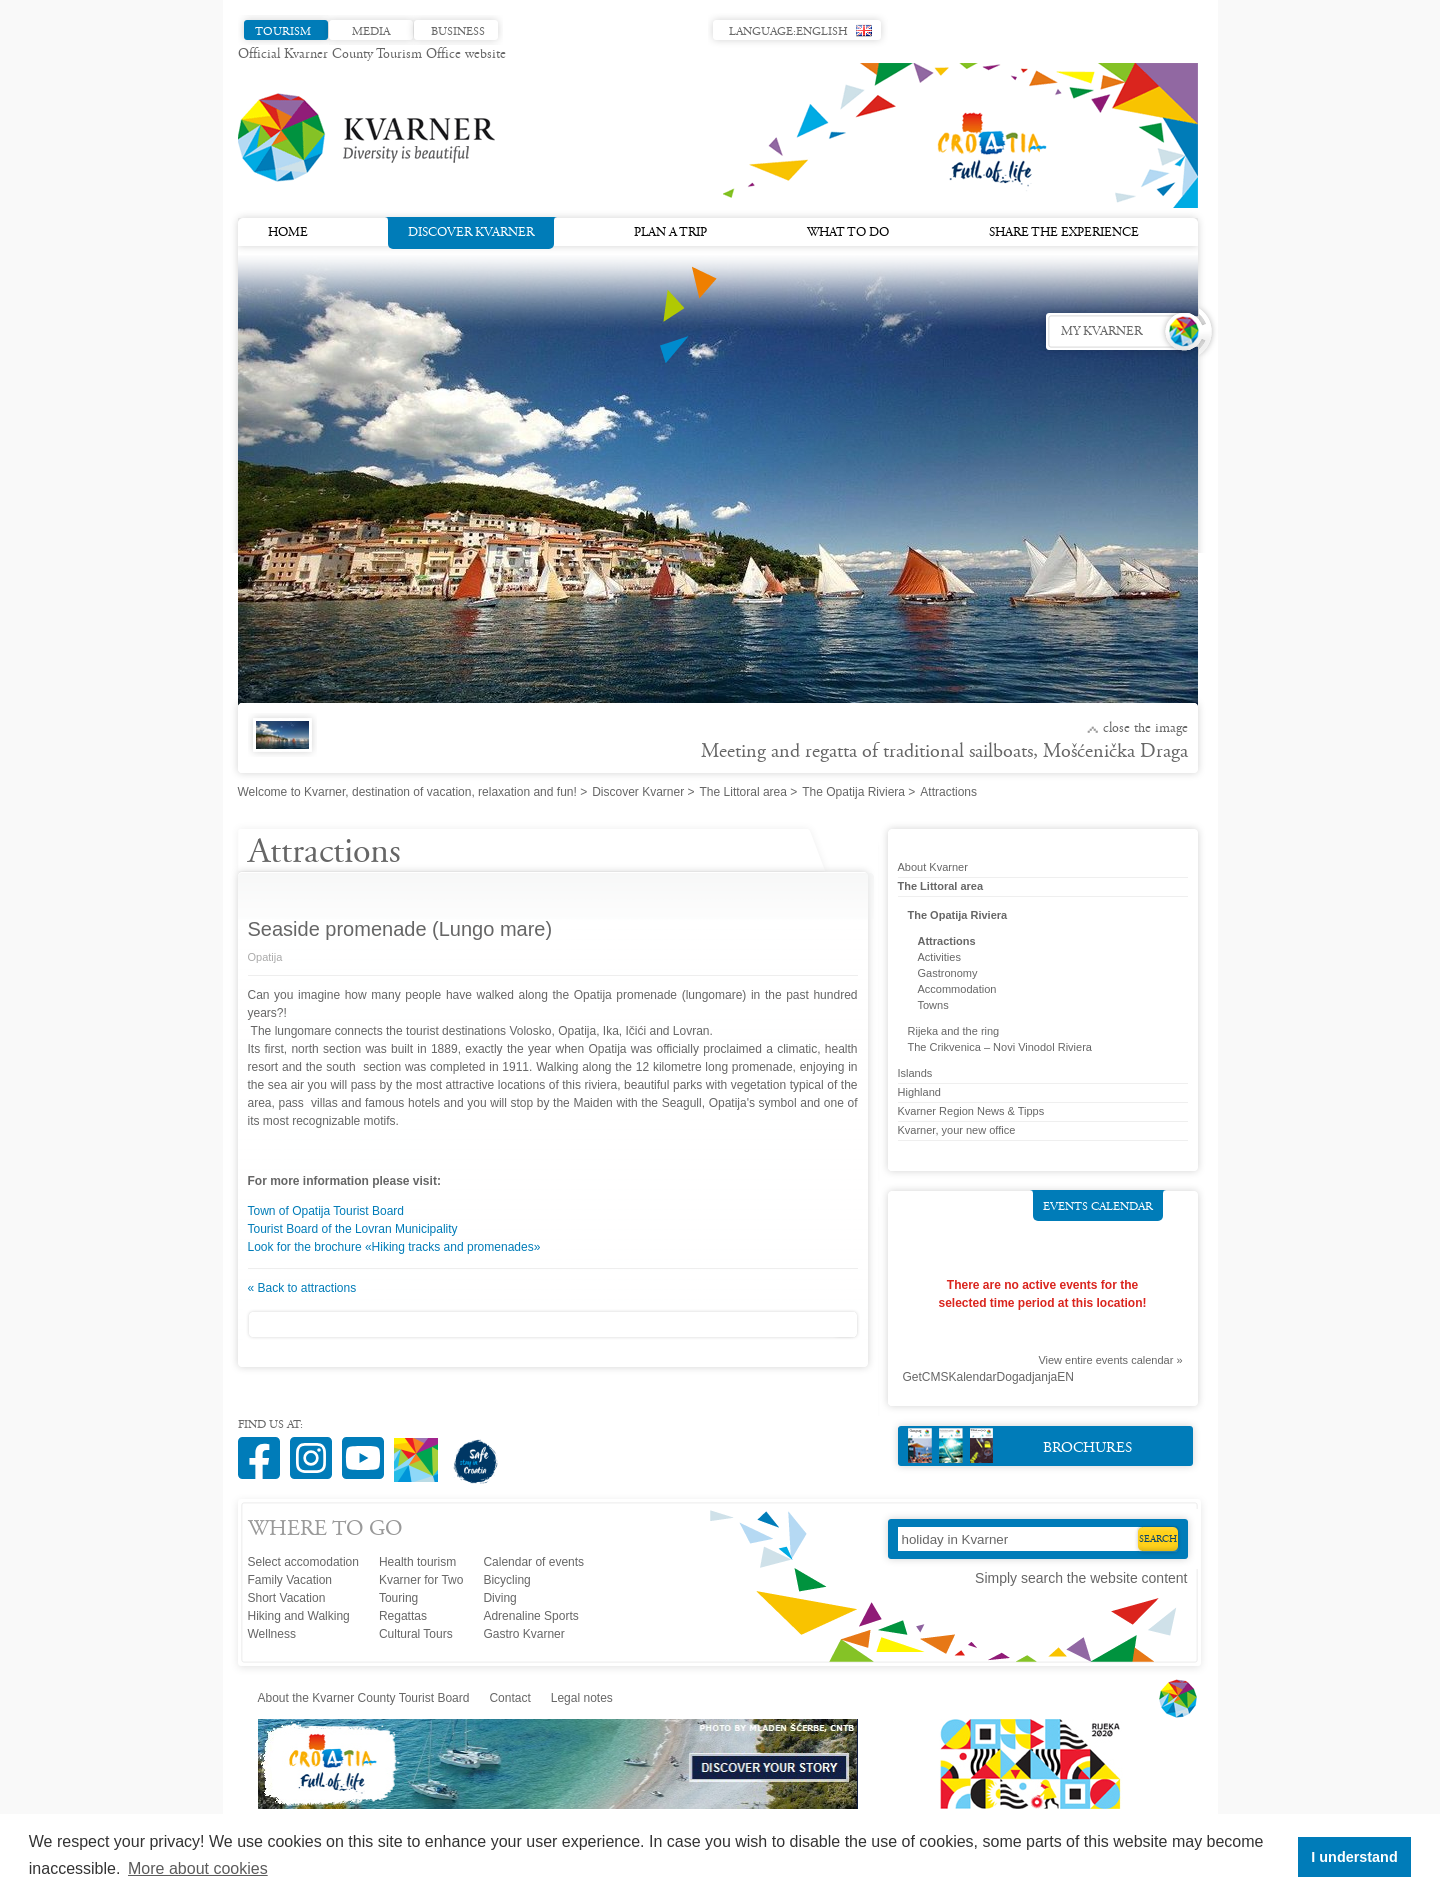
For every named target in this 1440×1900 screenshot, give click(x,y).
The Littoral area (743, 792)
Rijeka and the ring (954, 1031)
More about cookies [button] (198, 1868)
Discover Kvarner (471, 231)
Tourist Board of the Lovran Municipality (353, 1229)
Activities (939, 957)
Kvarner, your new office (957, 1130)
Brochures (1020, 1445)
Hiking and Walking (299, 1616)
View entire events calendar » (1110, 1360)
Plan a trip (670, 233)
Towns (933, 1005)
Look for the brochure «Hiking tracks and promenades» (394, 1247)
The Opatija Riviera (853, 792)
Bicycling (506, 1580)
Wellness (272, 1634)
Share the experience (1064, 233)
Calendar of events (533, 1562)
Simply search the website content (1081, 1578)
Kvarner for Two (421, 1580)
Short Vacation (287, 1598)
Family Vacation (290, 1580)
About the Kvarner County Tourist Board (364, 1698)
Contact (509, 1698)
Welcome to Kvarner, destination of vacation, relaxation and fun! (407, 792)
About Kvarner (933, 867)
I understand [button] (1354, 1857)
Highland (919, 1092)
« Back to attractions (302, 1288)
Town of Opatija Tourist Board (326, 1211)
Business (458, 32)
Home (288, 233)
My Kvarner (1101, 332)
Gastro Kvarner (523, 1634)
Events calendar (1098, 1207)
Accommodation (957, 989)
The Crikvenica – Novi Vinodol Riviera (1000, 1047)
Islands (915, 1073)
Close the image (1145, 729)
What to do (848, 233)
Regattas (403, 1616)
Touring (398, 1598)
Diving (499, 1598)
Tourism (283, 32)
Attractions (947, 941)
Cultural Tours (416, 1634)
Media (371, 32)
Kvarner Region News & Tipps (971, 1111)
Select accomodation (303, 1562)
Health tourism (417, 1562)
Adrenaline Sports (530, 1616)
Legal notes (582, 1698)
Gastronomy (948, 973)
